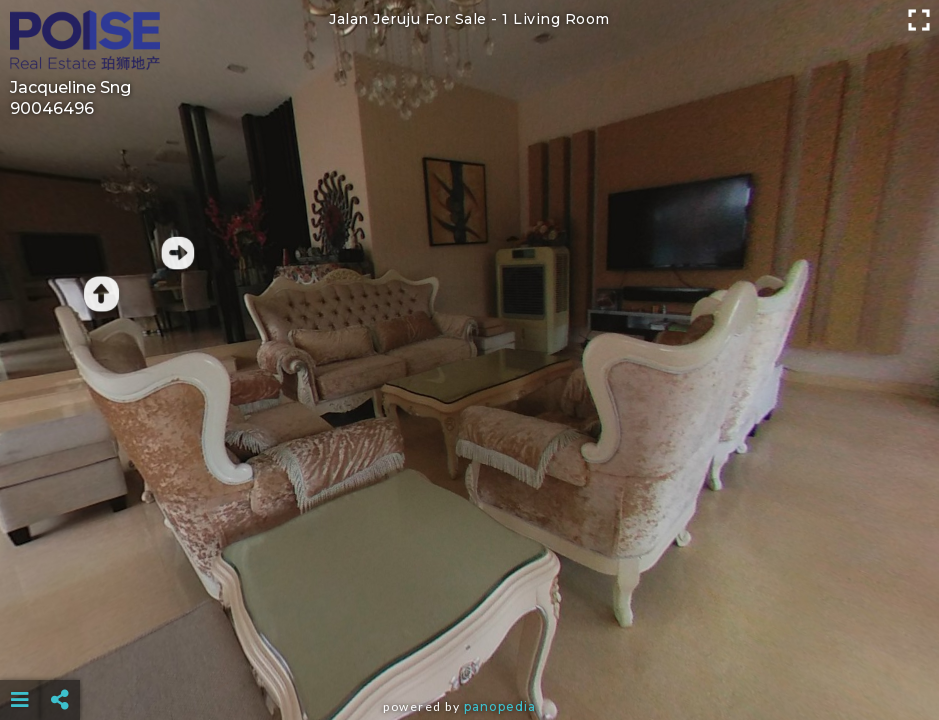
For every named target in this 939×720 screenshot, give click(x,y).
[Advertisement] (469, 650)
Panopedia (500, 706)
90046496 (52, 108)
